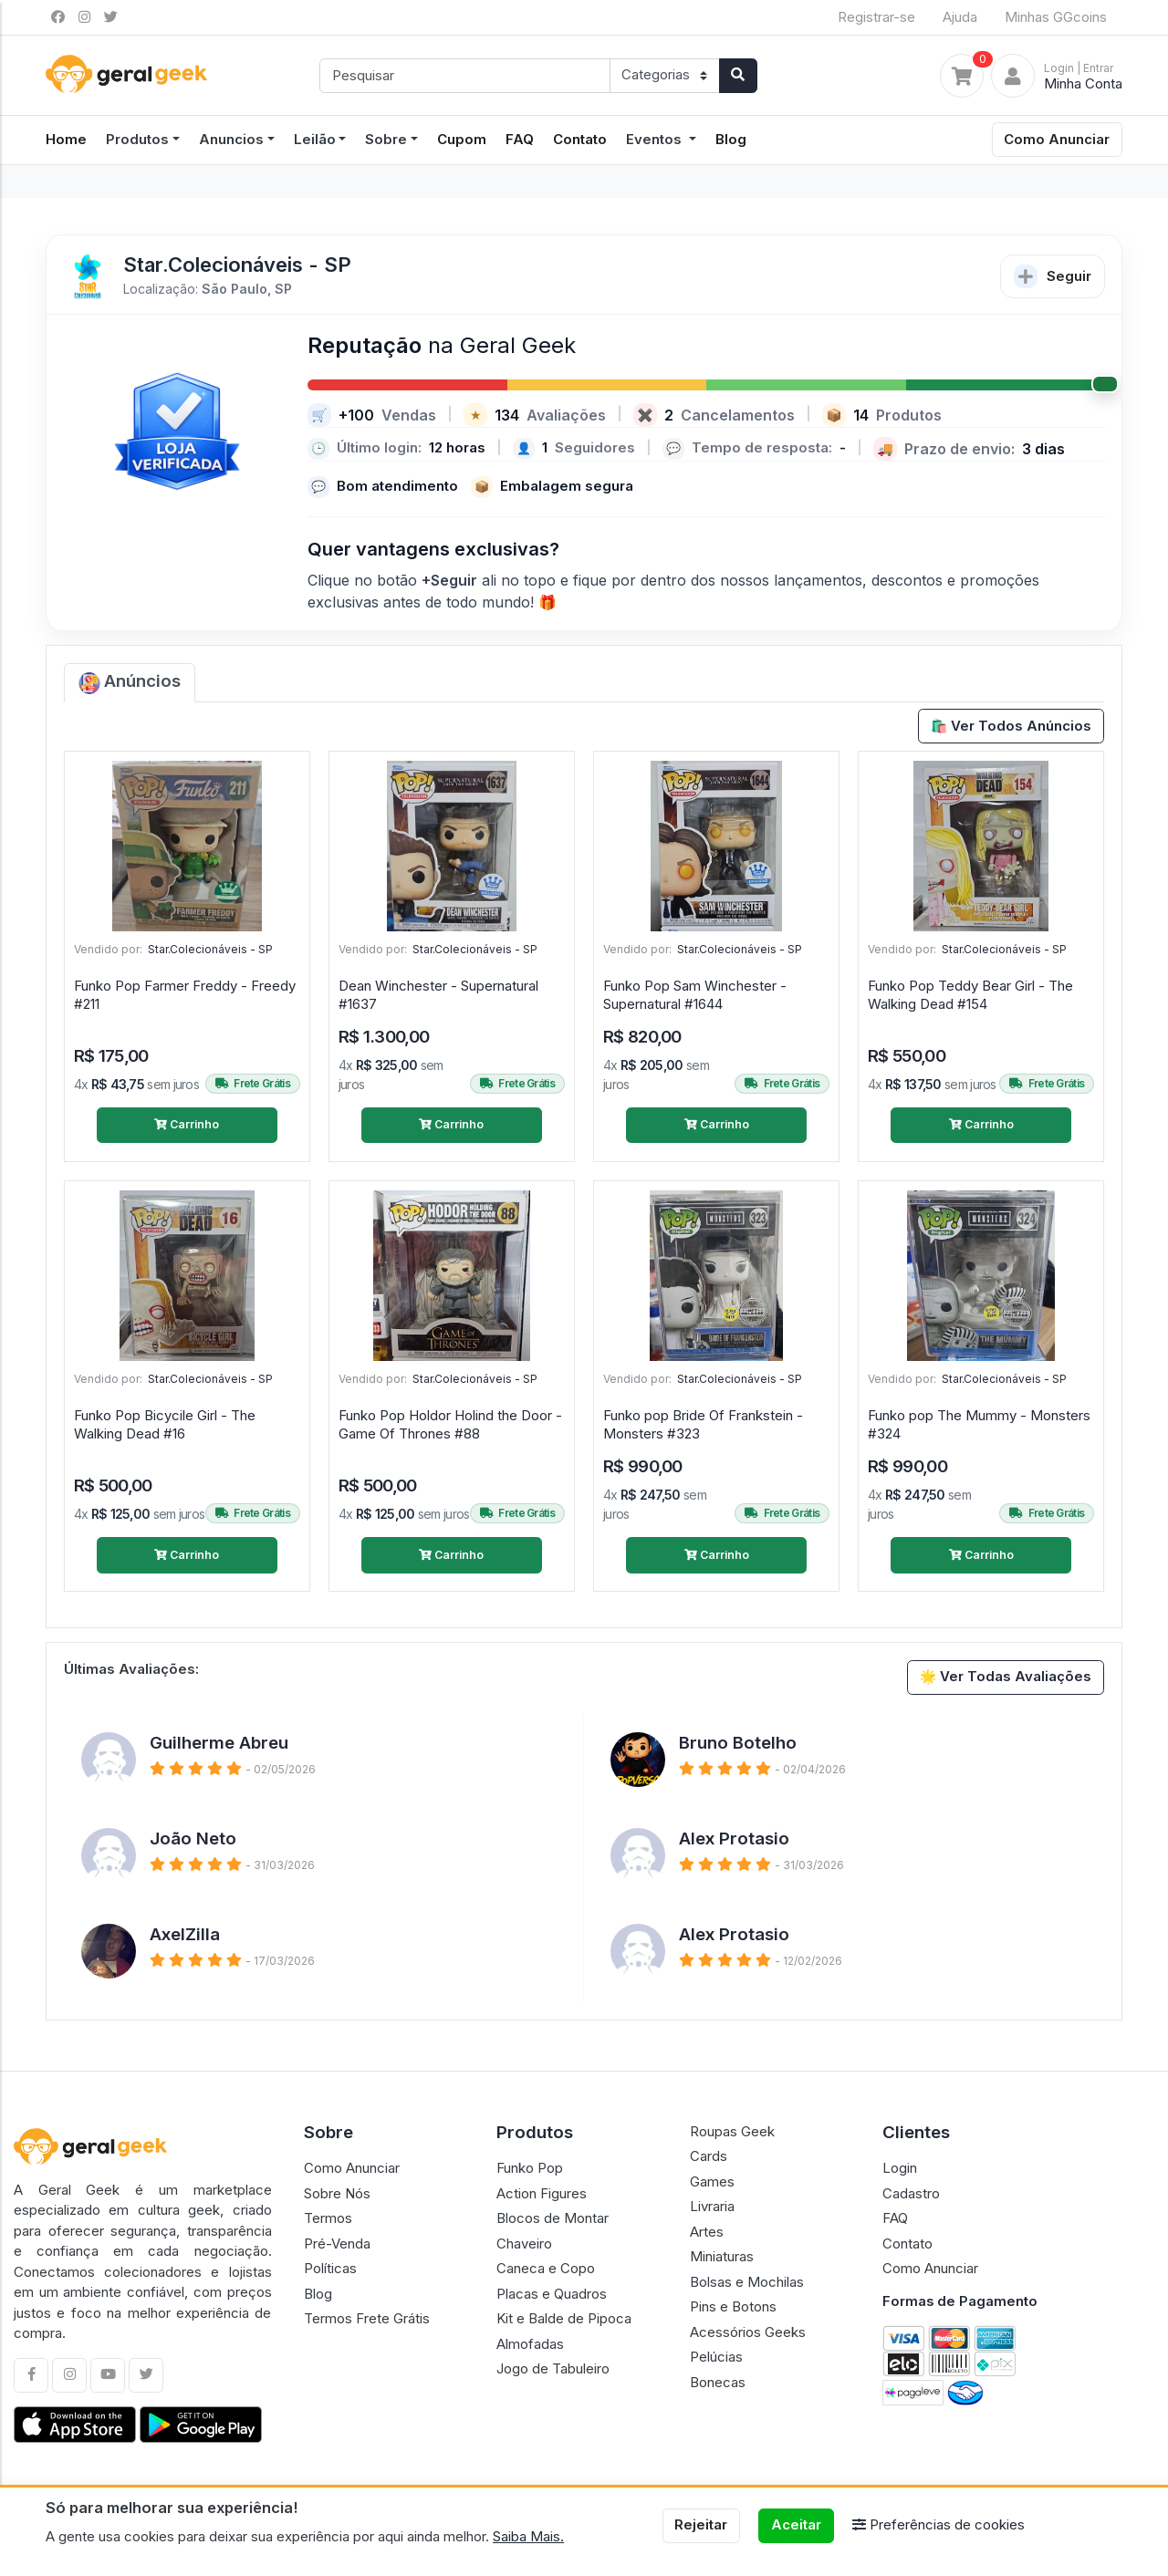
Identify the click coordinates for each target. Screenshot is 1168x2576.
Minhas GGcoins (1056, 17)
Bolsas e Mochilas (747, 2281)
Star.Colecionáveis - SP (210, 949)
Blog (730, 139)
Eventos (655, 139)
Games (712, 2181)
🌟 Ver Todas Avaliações (1006, 1676)
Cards (708, 2156)
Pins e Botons (733, 2306)
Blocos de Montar (552, 2218)
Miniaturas (722, 2256)
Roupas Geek (732, 2131)
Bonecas (718, 2382)
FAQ (520, 139)
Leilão (315, 139)
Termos (328, 2218)
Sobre (386, 139)
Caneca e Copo (545, 2268)
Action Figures (541, 2193)
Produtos (137, 139)
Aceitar (796, 2524)
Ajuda (960, 17)
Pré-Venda (337, 2243)
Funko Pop (529, 2167)
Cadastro (911, 2193)
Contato (580, 139)
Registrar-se (876, 17)
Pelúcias (716, 2356)
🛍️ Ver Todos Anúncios (1011, 725)
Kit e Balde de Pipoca (563, 2318)
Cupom (461, 139)
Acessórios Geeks (748, 2332)
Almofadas (530, 2344)
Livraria (712, 2206)
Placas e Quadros (551, 2293)
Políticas (330, 2268)
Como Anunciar (1057, 139)
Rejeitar (700, 2524)
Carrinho (186, 1124)
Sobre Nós (337, 2193)
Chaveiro (524, 2243)
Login (899, 2167)
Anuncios (231, 139)
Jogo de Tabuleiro (553, 2368)
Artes (707, 2231)
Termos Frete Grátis (367, 2318)
